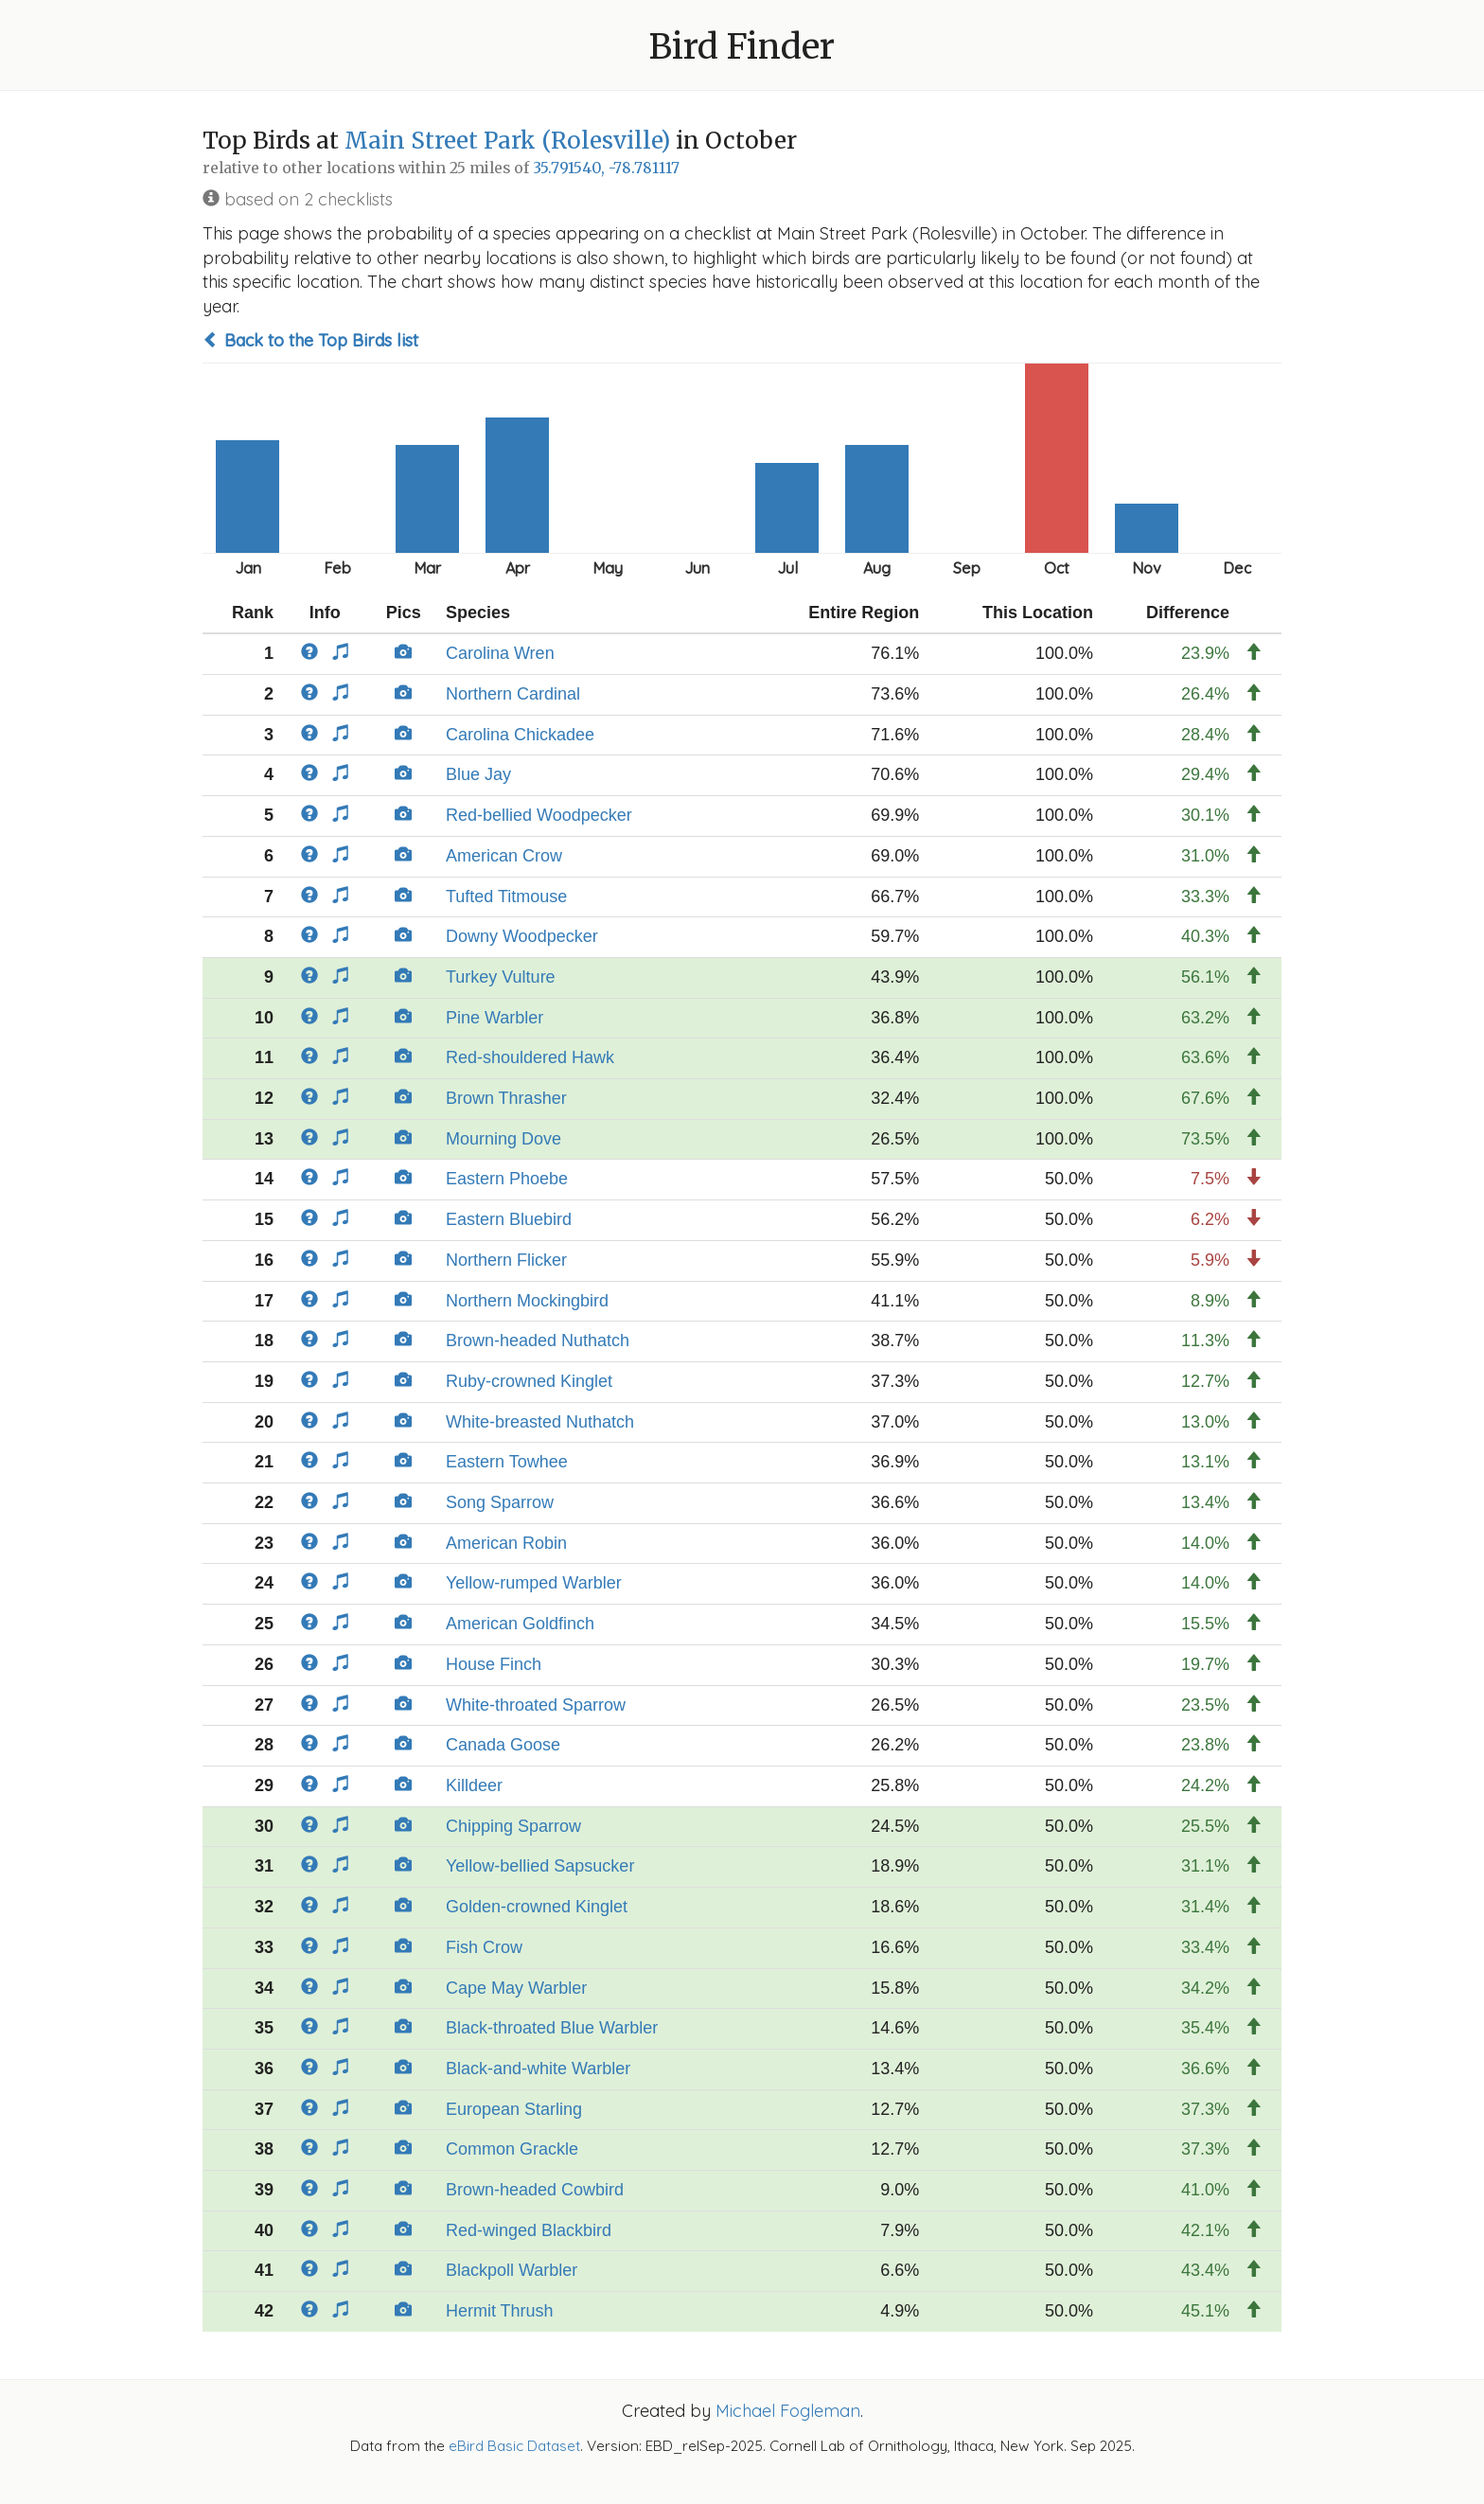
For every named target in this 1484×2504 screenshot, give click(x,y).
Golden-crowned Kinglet (536, 1906)
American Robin (506, 1543)
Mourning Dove (503, 1138)
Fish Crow (484, 1947)
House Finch (493, 1664)
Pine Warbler (494, 1017)
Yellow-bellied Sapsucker (540, 1865)
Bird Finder (742, 47)
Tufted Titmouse (506, 896)
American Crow (504, 855)
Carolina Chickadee (520, 734)
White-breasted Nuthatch (540, 1421)
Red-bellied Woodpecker (539, 815)
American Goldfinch (520, 1623)
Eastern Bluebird (509, 1219)
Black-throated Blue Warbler (552, 2027)
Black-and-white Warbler (538, 2068)
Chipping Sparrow (513, 1826)
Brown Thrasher (506, 1098)
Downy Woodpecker (522, 936)
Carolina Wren (500, 653)
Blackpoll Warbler (511, 2270)
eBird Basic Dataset (514, 2446)
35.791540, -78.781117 (606, 168)
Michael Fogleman (788, 2411)
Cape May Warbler (516, 1988)
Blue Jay (478, 774)
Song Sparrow (500, 1502)
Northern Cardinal (513, 693)
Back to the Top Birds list (310, 340)
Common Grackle (512, 2149)
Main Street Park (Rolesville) (507, 140)
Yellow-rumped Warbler (534, 1582)
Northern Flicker (506, 1260)
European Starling (514, 2109)
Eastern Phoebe (507, 1178)
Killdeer (474, 1785)
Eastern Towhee (507, 1461)
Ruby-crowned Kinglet (529, 1381)
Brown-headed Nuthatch (537, 1340)
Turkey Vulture (501, 977)
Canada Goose (503, 1744)
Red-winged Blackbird (528, 2230)
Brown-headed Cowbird (535, 2189)
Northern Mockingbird (527, 1300)
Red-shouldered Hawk (530, 1057)
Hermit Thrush (500, 2310)
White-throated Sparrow (536, 1705)
